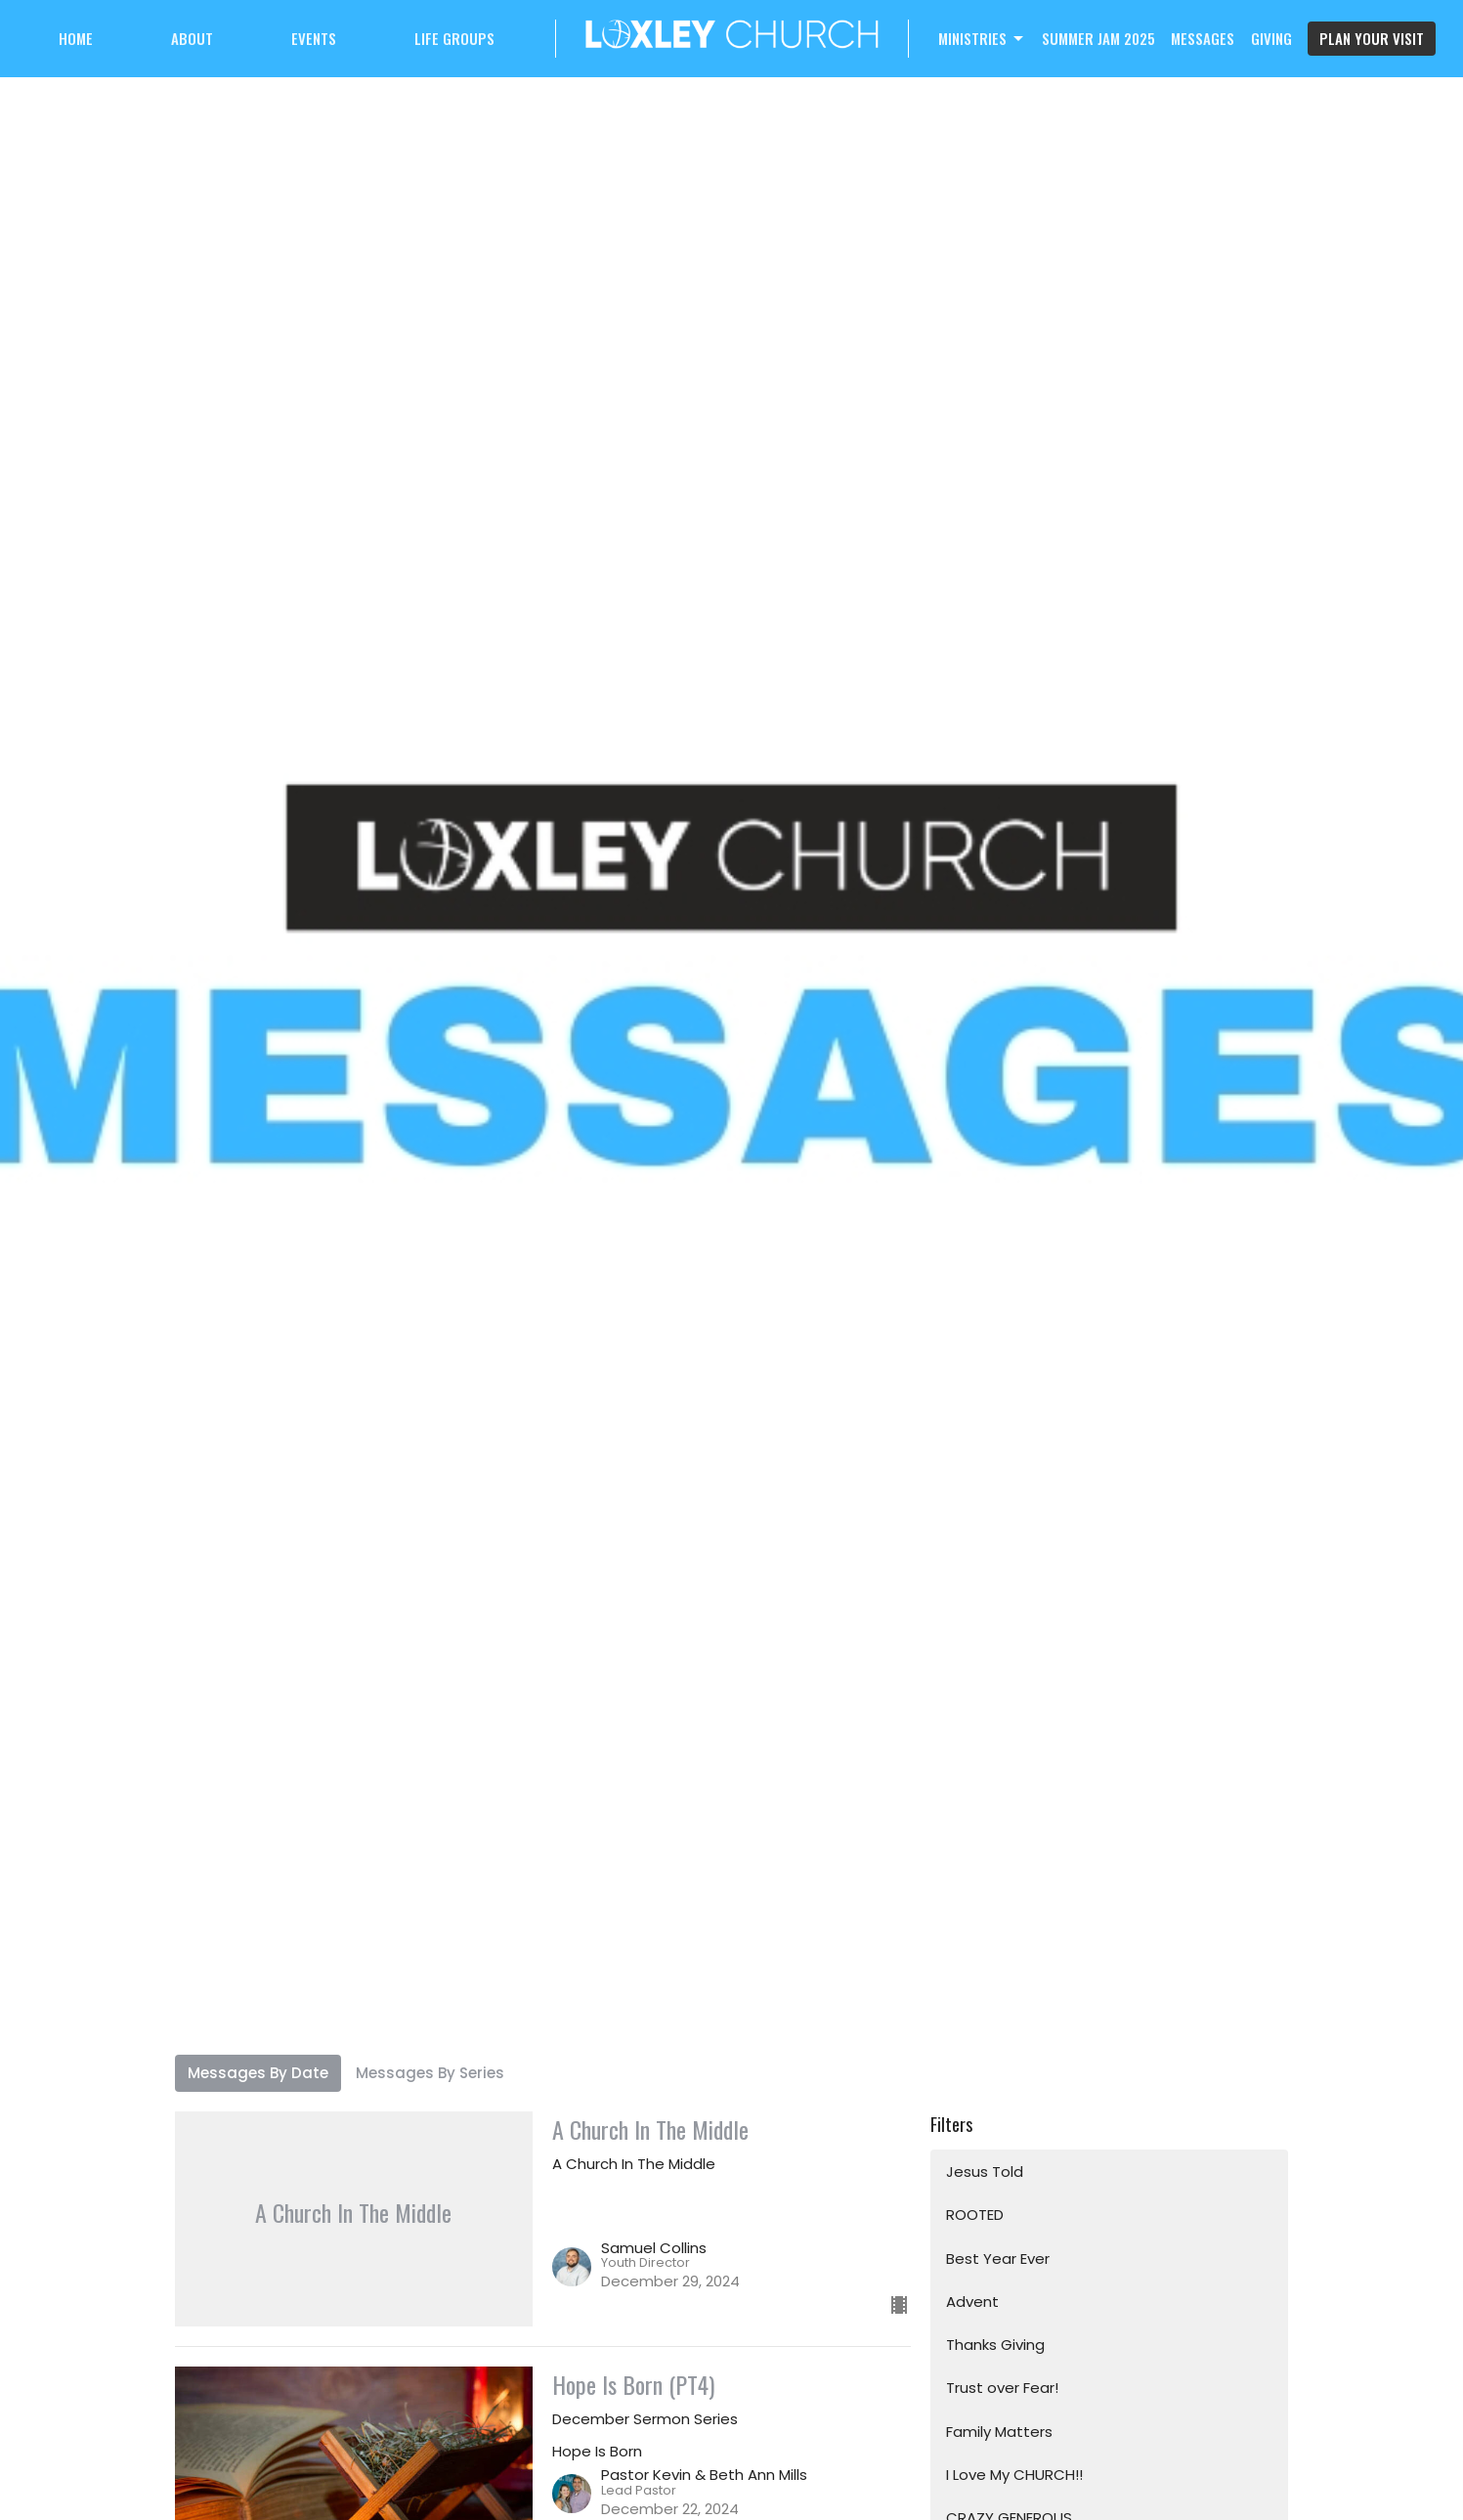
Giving (1271, 38)
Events (313, 38)
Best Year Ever (998, 2258)
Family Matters (999, 2431)
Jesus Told (984, 2171)
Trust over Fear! (1002, 2387)
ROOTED (975, 2214)
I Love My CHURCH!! (1014, 2474)
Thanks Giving (995, 2344)
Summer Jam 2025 (1098, 38)
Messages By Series (430, 2073)
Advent (972, 2301)
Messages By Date (258, 2073)
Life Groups (454, 38)
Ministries (982, 38)
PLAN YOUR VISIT (1371, 38)
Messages (1202, 38)
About (192, 38)
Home (76, 38)
